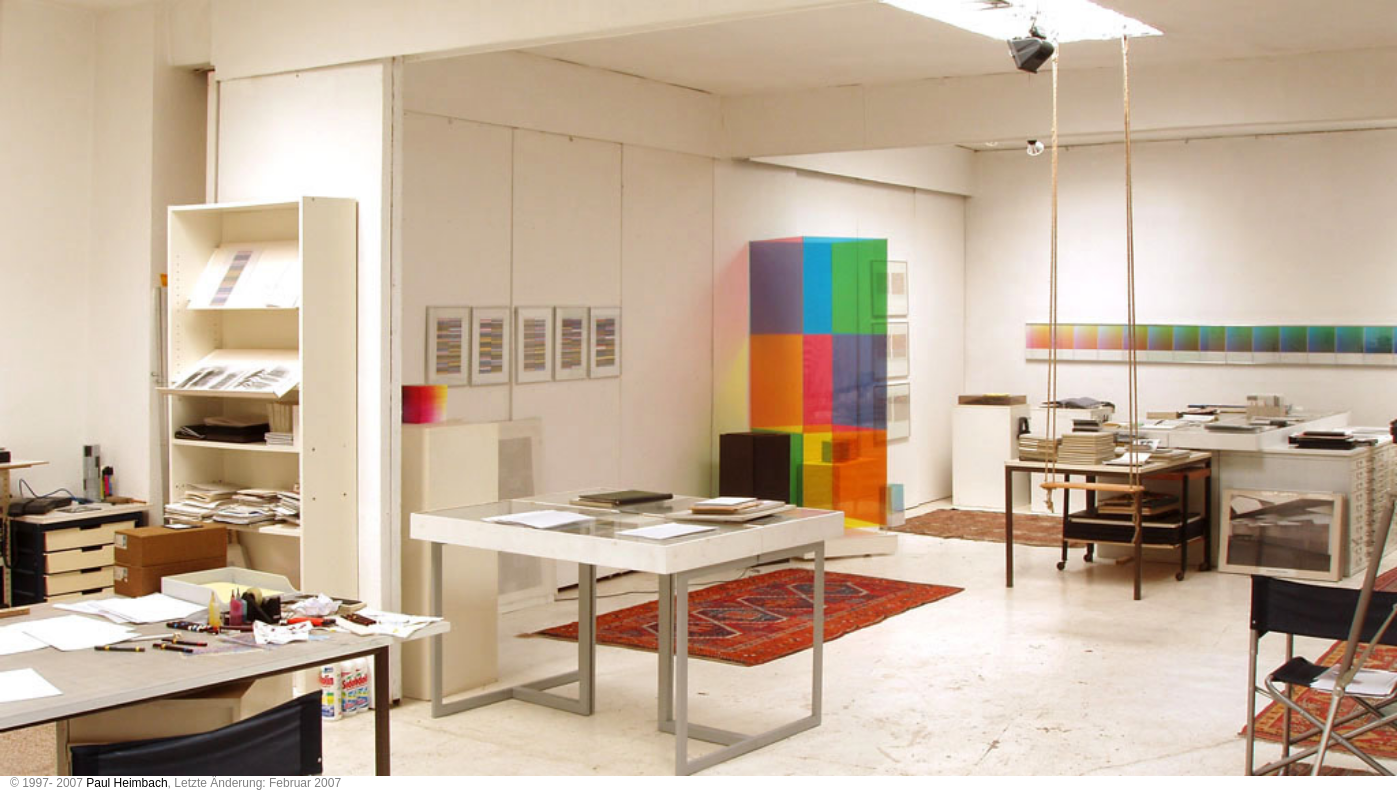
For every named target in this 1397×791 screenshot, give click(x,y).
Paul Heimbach (126, 783)
